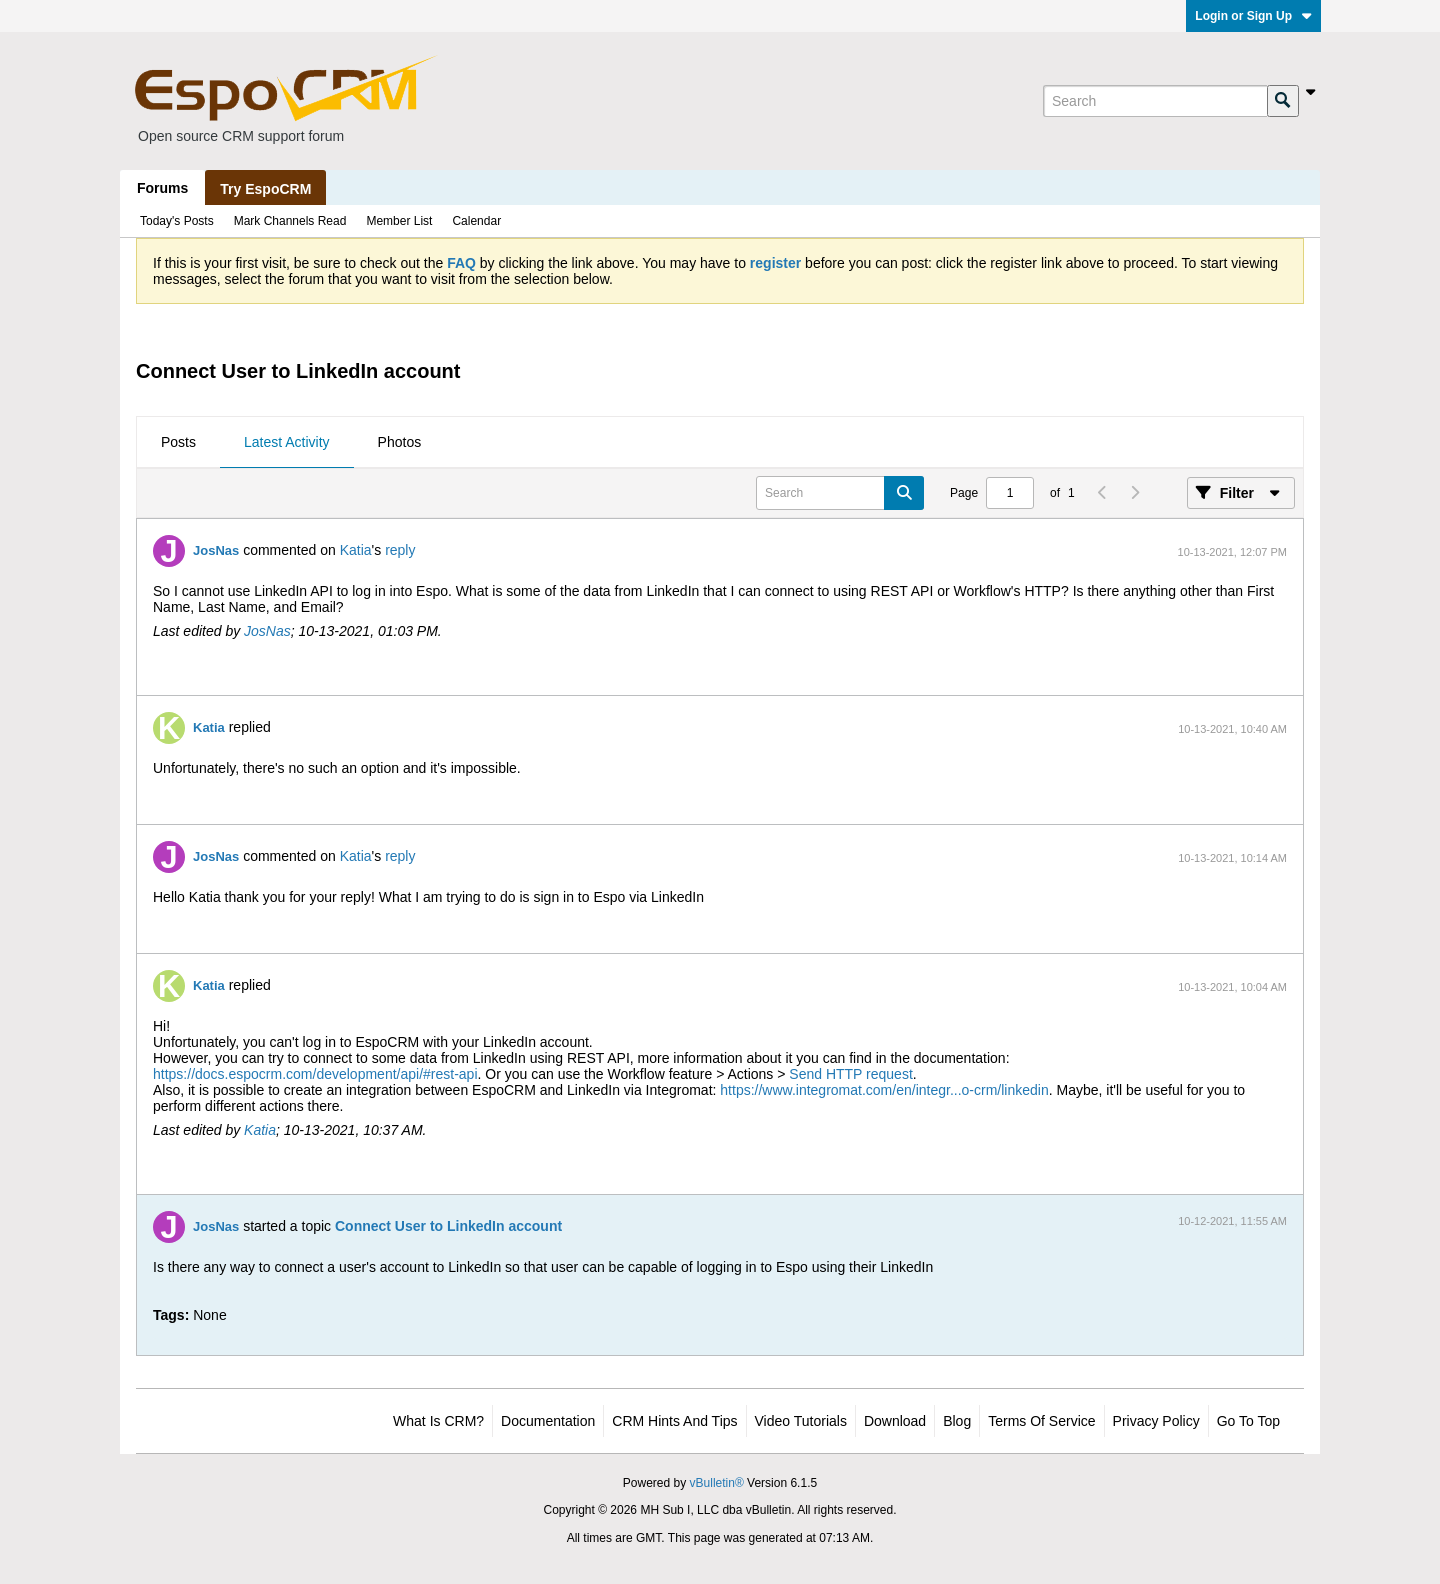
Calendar (476, 221)
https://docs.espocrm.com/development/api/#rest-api (315, 1074)
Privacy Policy (1156, 1421)
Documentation (548, 1421)
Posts (178, 442)
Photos (400, 442)
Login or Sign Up (1253, 16)
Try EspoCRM (265, 189)
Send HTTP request (850, 1074)
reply (400, 550)
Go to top (1248, 1421)
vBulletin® (717, 1483)
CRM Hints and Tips (674, 1421)
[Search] (1155, 101)
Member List (399, 221)
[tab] (178, 443)
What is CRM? (438, 1421)
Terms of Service (1041, 1421)
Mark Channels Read (290, 221)
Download (895, 1421)
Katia (356, 550)
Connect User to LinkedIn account (448, 1226)
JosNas (216, 550)
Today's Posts (177, 221)
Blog (957, 1421)
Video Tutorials (801, 1421)
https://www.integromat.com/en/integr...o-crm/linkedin (884, 1090)
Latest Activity (287, 442)
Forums (162, 188)
